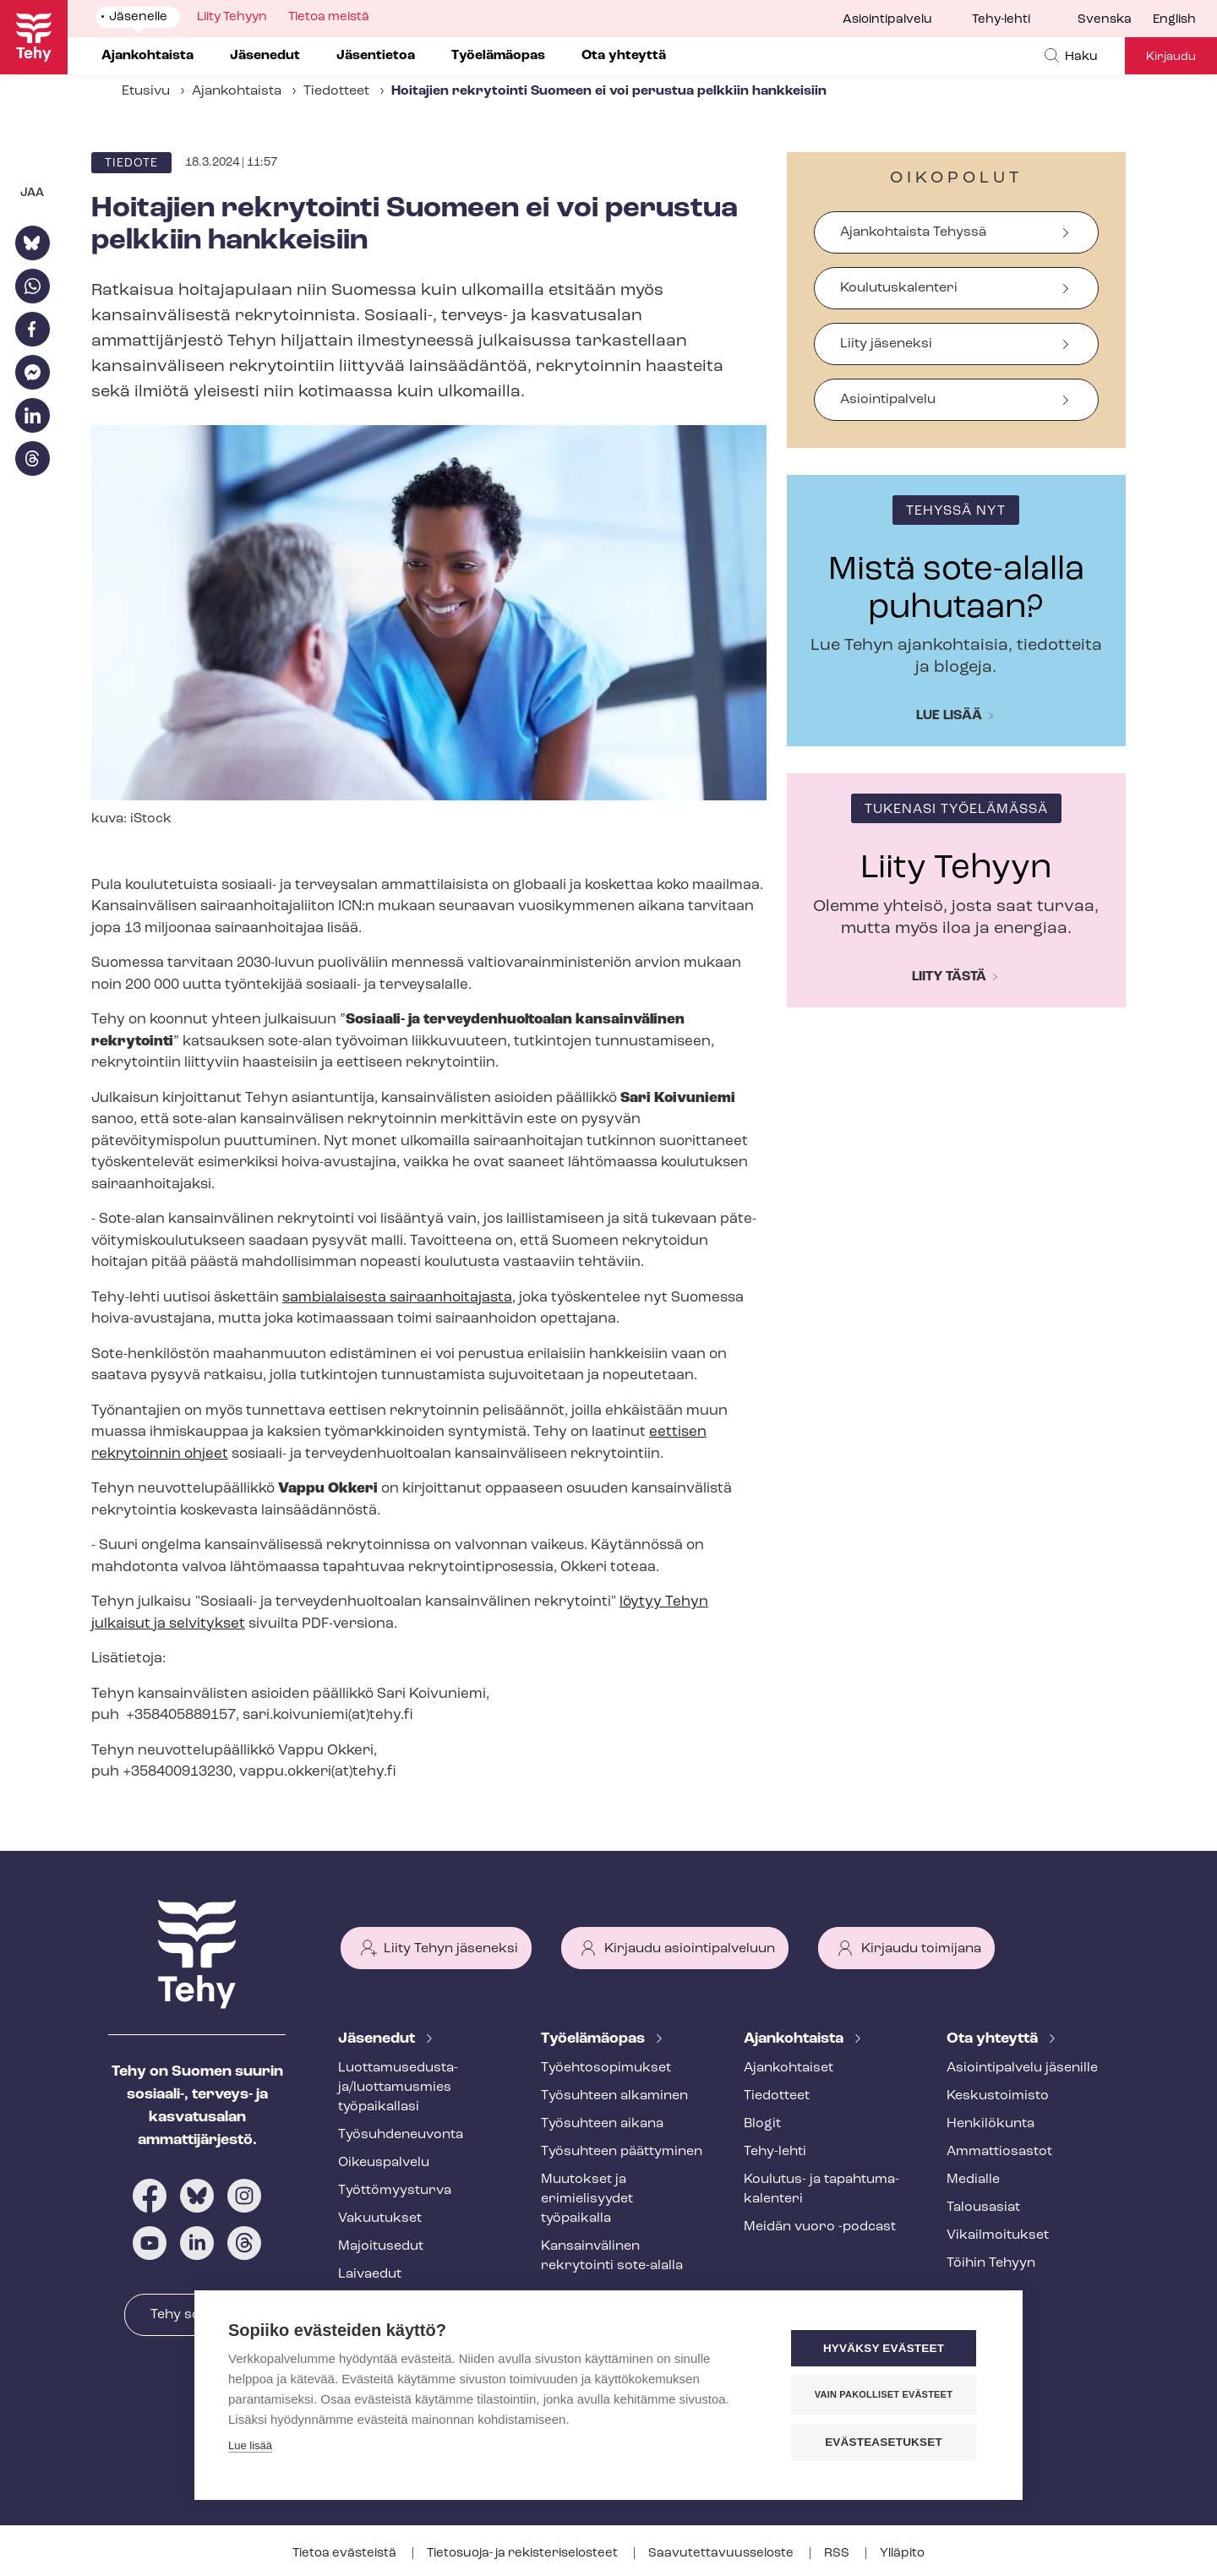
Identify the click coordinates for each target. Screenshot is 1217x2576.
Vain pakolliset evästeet (887, 2395)
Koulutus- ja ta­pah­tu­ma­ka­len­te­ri (821, 2189)
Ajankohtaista (236, 91)
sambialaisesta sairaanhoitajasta (397, 1298)
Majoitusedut (380, 2246)
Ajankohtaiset (788, 2068)
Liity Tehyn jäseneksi (451, 1949)
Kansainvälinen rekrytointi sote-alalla (612, 2256)
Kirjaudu (1171, 57)
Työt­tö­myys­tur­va (394, 2190)
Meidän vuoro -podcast (820, 2227)
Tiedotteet (336, 91)
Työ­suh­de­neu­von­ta (400, 2135)
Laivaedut (369, 2274)
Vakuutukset (380, 2218)
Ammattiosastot (999, 2151)
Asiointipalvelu (887, 20)
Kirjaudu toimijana (921, 1949)
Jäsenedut (378, 2039)
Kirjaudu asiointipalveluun (689, 1949)
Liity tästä (949, 977)
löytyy (642, 1602)
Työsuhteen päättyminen (621, 2151)
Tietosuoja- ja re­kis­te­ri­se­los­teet (523, 2553)
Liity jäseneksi (886, 344)
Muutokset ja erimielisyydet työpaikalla (587, 2199)
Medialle (973, 2179)
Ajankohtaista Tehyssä (913, 232)
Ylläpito (902, 2553)
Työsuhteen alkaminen (614, 2096)
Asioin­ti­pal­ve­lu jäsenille (1022, 2068)
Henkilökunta (990, 2124)
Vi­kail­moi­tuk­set (998, 2235)
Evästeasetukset (887, 2442)
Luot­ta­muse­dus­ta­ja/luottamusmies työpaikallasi (398, 2087)
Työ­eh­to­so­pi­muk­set (606, 2068)
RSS (838, 2553)
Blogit (762, 2124)
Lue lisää (949, 716)
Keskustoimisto (998, 2096)
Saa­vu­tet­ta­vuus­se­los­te (722, 2553)
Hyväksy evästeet (887, 2349)
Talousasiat (983, 2207)
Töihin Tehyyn (991, 2263)
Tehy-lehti (1001, 20)
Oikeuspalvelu (383, 2162)
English (1174, 20)
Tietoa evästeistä (345, 2553)
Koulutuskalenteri (899, 288)
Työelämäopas (594, 2039)
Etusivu (146, 91)
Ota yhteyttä (994, 2039)
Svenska (1105, 20)
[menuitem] (1115, 20)
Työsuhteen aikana (602, 2124)
